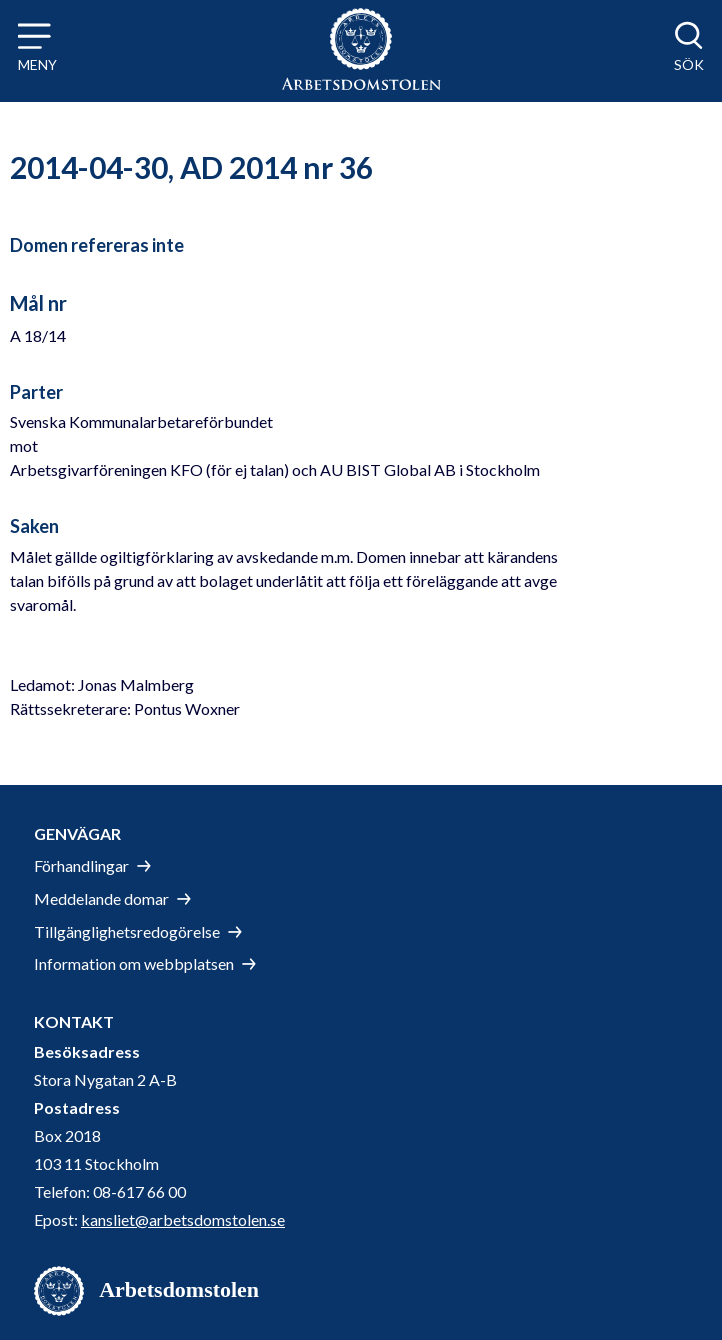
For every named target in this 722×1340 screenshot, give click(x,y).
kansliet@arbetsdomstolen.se (183, 1219)
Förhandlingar (81, 865)
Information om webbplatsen (134, 963)
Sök (689, 64)
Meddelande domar (101, 898)
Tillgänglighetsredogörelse (127, 931)
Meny (37, 64)
